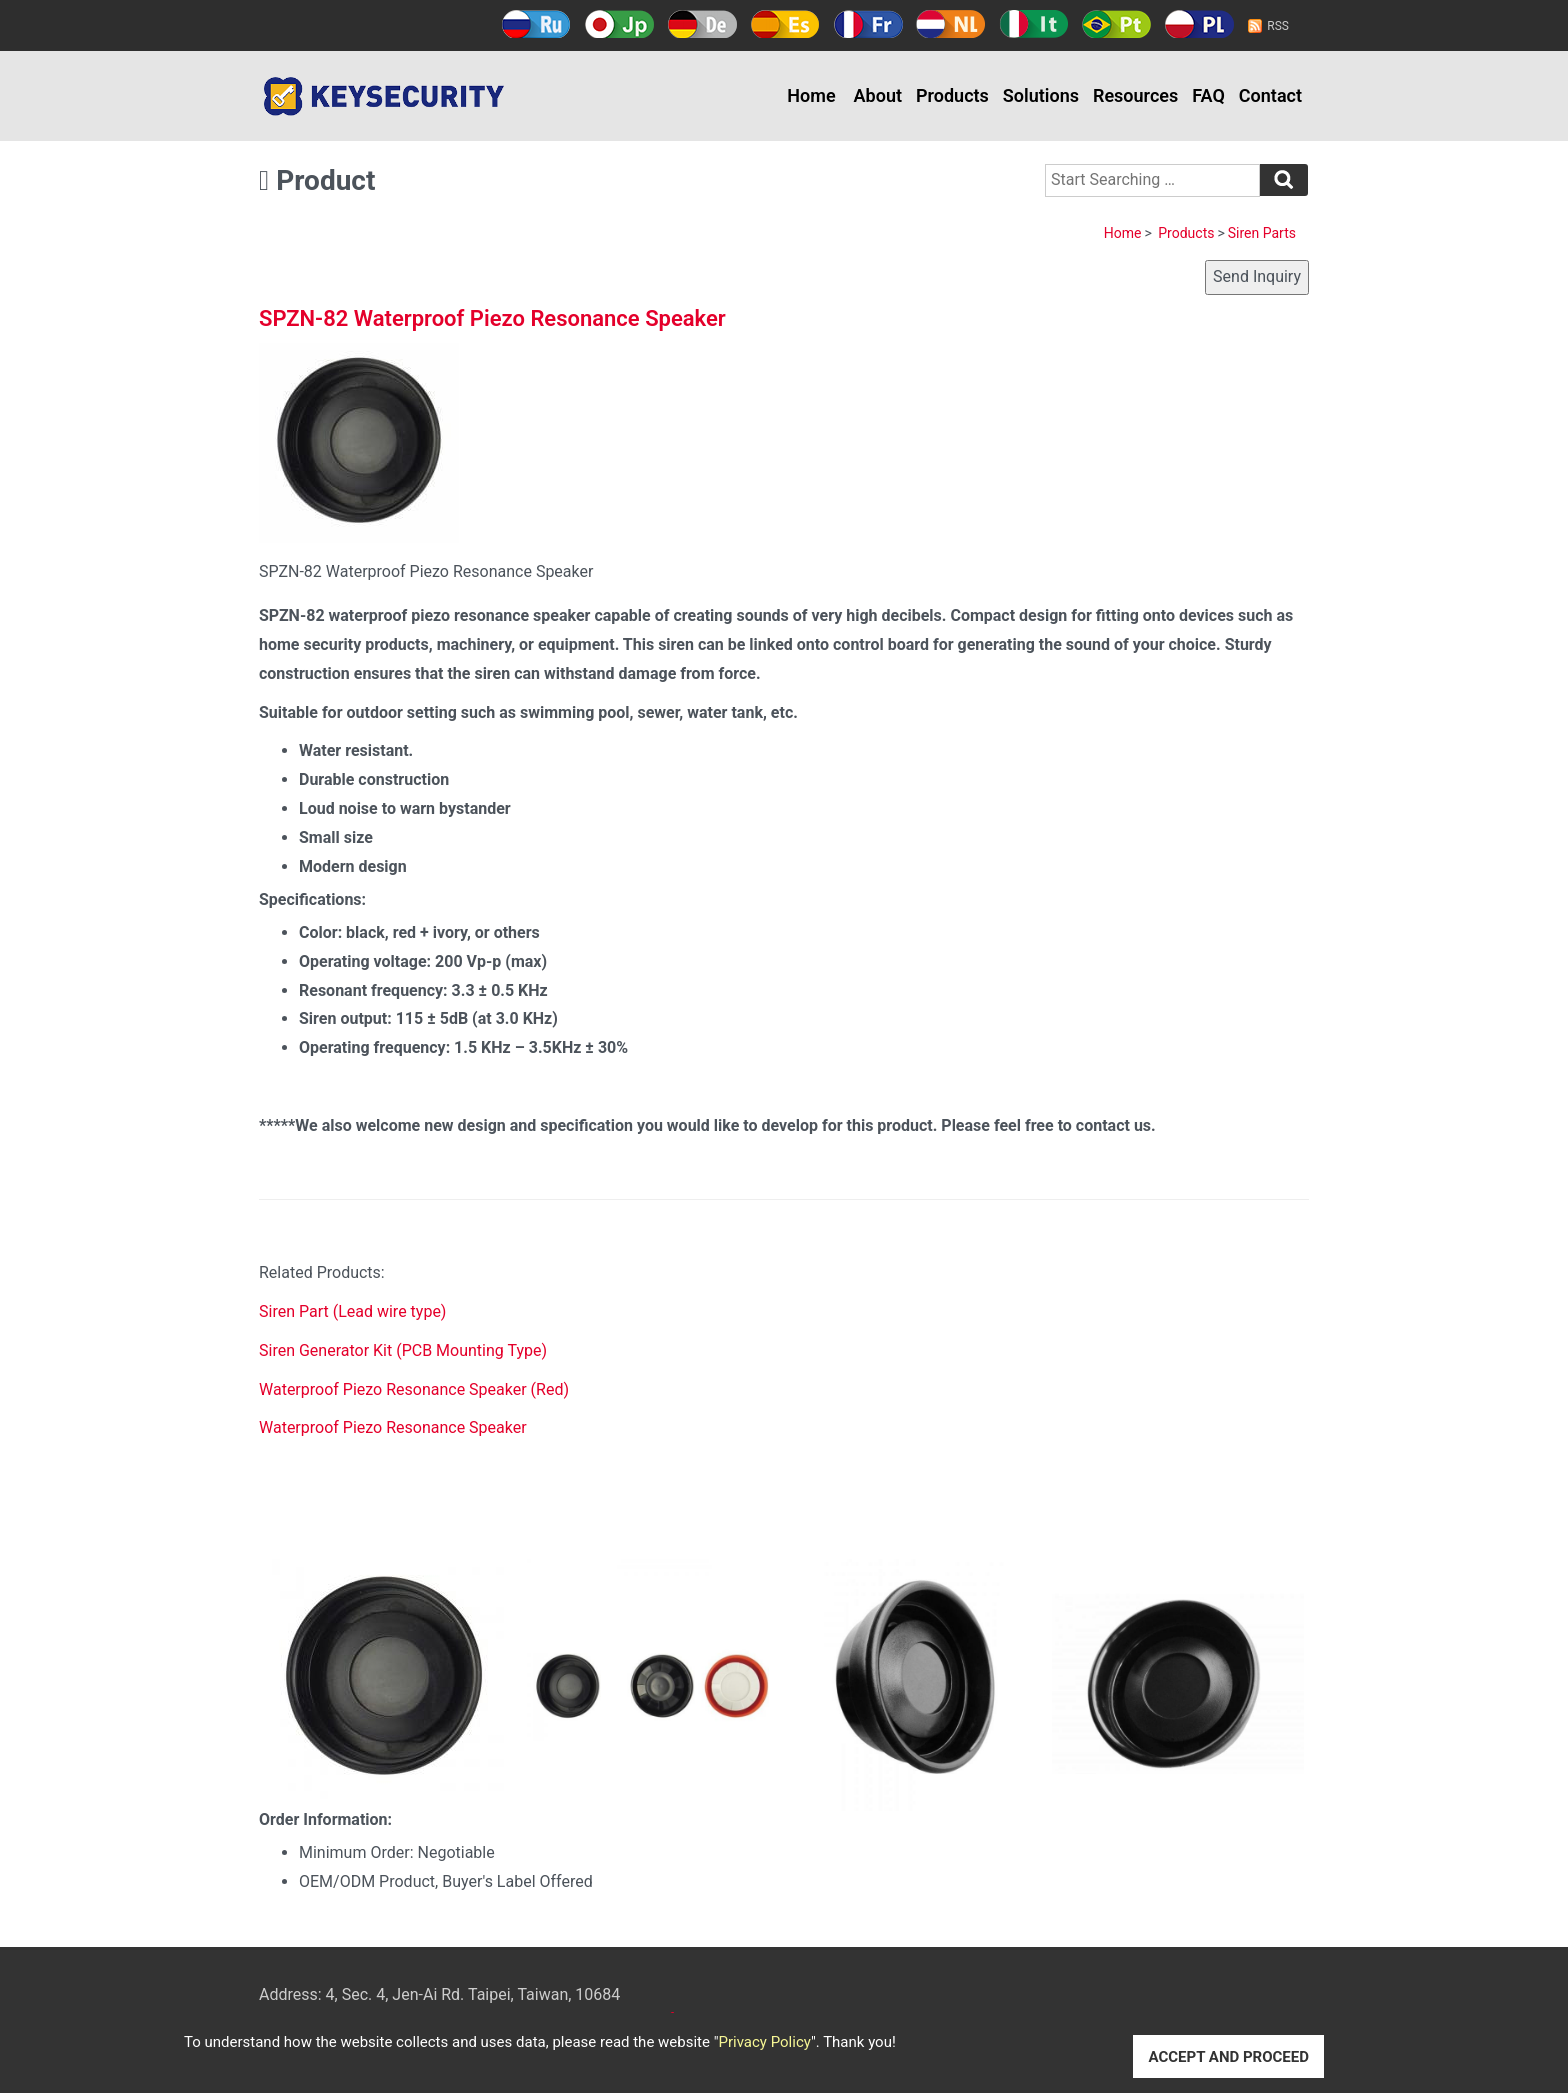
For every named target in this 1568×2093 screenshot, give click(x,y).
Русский (536, 24)
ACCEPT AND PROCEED (1228, 2057)
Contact (1270, 95)
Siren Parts (1262, 233)
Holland (950, 24)
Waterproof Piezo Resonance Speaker (393, 1427)
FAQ (1208, 95)
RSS (1278, 26)
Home (811, 95)
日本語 (619, 24)
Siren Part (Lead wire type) (352, 1311)
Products (952, 95)
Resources (1135, 95)
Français (868, 24)
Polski (1199, 24)
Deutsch (702, 24)
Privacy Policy (765, 2042)
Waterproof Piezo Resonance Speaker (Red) (414, 1389)
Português (1116, 24)
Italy (1033, 24)
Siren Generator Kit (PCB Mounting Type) (403, 1350)
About (878, 95)
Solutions (1041, 95)
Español (785, 24)
